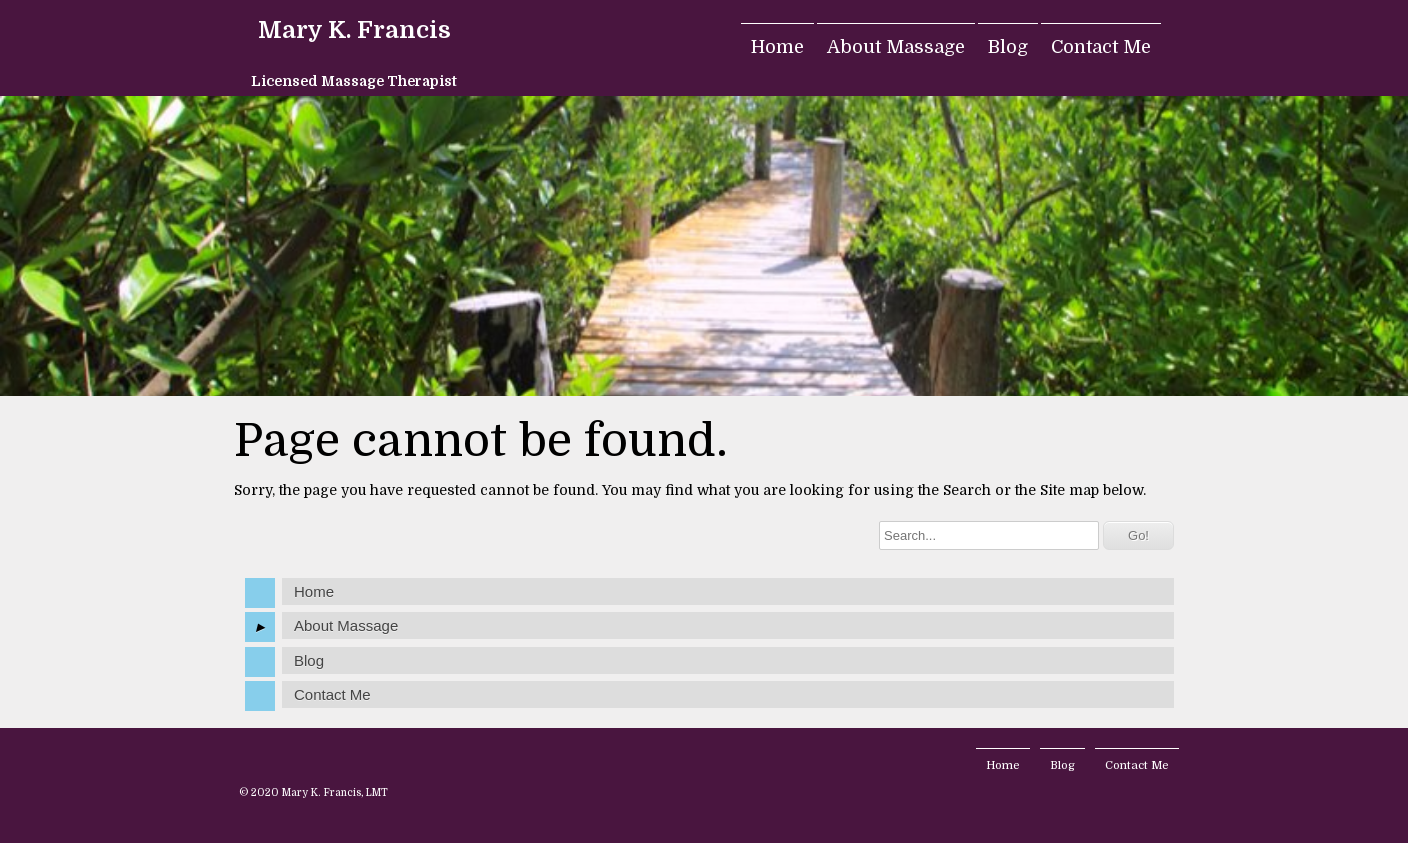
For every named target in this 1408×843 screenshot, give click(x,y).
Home (777, 47)
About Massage (896, 47)
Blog (1008, 47)
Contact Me (1101, 47)
